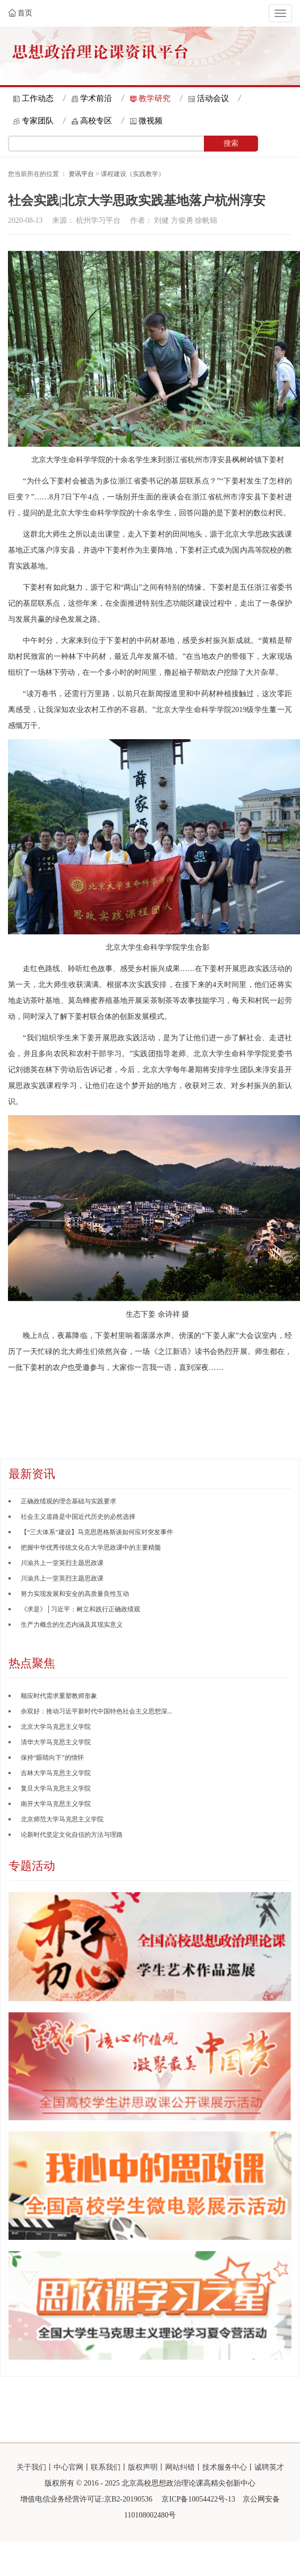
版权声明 (143, 2467)
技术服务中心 (224, 2467)
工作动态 (38, 98)
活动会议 (213, 98)
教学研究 (154, 98)
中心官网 (68, 2467)
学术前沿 (96, 98)
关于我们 (31, 2467)
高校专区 (96, 120)
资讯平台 (81, 174)
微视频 (150, 120)
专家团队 (38, 120)
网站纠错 (180, 2467)
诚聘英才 (269, 2467)
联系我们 (106, 2467)
